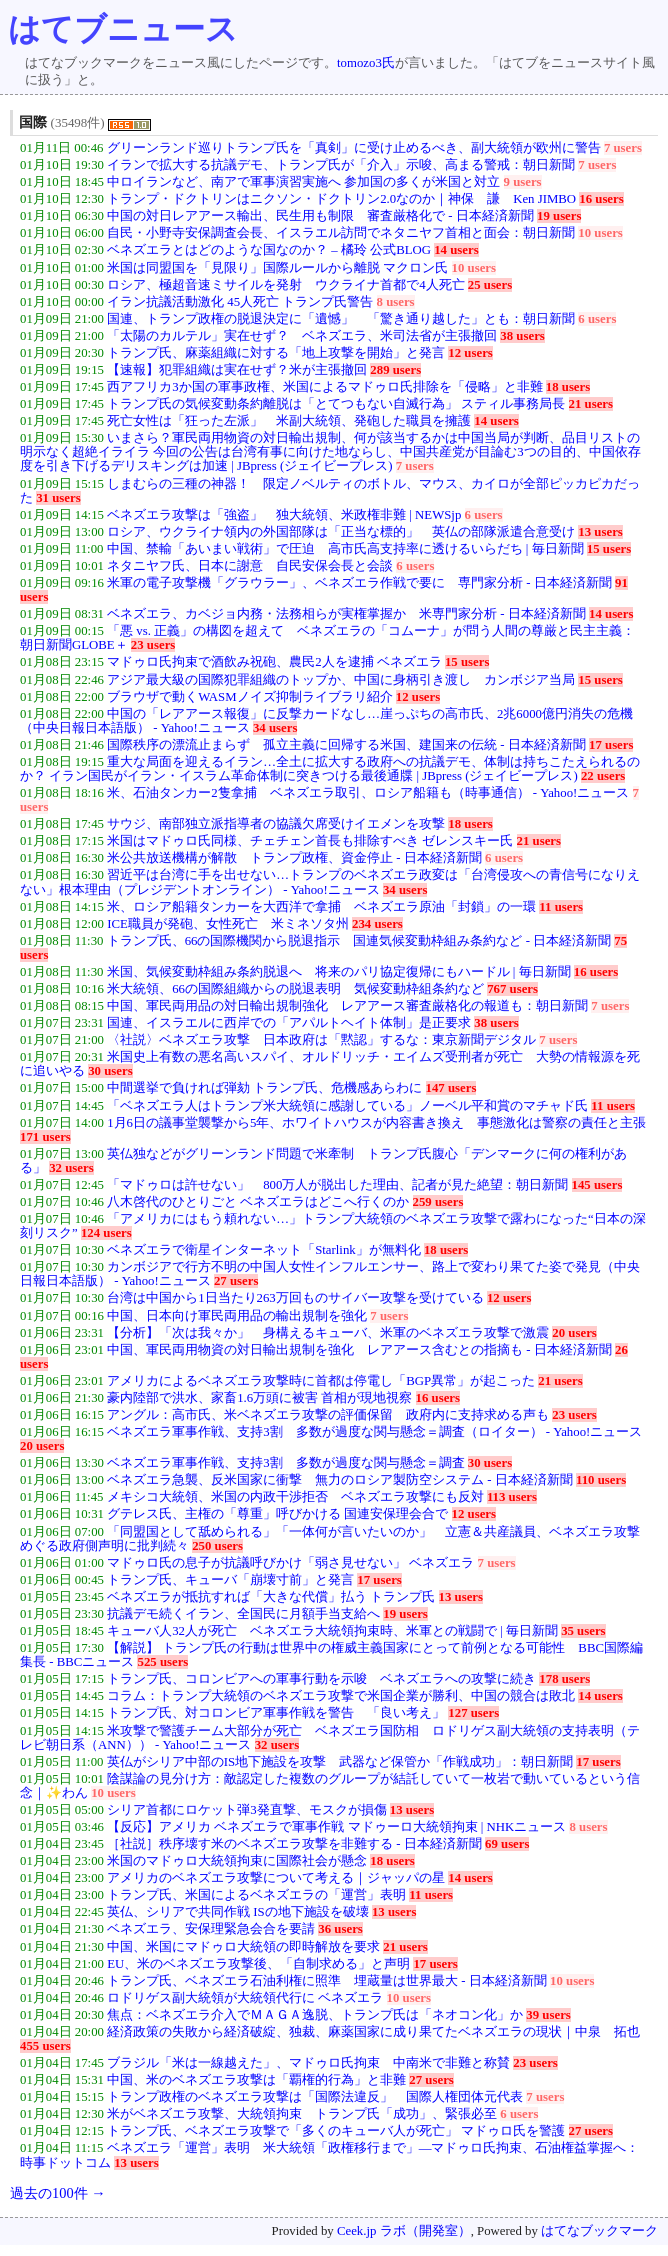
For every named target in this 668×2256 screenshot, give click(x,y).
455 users (45, 2046)
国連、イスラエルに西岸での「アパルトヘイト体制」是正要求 (289, 1023)
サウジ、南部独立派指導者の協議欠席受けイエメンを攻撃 (276, 824)
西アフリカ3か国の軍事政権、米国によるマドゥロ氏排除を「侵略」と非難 (324, 387)
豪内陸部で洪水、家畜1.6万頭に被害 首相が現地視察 (259, 1398)
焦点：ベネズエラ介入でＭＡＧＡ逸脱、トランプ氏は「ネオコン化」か (315, 2015)
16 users (601, 199)
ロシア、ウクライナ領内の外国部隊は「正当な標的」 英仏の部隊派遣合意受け (341, 532)
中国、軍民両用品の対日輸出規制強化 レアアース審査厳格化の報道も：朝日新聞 (347, 1006)
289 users (395, 370)
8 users (396, 302)
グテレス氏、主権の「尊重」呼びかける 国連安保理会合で (277, 1514)
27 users (236, 1281)
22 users (603, 776)
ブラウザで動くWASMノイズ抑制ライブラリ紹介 (249, 697)
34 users (275, 728)
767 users (512, 989)
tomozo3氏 (366, 63)
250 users (217, 1546)
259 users (438, 1202)
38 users (522, 336)
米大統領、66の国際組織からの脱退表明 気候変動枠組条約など (295, 989)
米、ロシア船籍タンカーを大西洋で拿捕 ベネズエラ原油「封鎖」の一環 (321, 907)
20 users (574, 1333)
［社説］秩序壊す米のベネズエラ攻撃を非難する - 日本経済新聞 (294, 1844)
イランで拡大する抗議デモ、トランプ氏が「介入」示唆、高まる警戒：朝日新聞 (341, 165)
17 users (611, 745)
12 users (470, 353)
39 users (548, 2015)
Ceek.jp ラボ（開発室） (404, 2231)
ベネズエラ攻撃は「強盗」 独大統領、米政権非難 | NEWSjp (284, 515)
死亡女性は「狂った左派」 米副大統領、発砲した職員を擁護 (289, 421)
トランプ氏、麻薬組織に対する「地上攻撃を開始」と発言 (276, 353)
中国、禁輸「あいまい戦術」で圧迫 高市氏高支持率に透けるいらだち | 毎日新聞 (345, 549)
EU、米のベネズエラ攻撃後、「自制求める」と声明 (258, 1964)
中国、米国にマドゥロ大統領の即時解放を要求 (243, 1947)
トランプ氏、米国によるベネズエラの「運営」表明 (256, 1895)
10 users (600, 233)
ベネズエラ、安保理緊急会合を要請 (211, 1929)
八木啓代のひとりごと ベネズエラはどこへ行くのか (258, 1202)
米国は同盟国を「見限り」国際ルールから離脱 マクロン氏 (277, 268)
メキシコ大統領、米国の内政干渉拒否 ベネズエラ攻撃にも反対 (295, 1497)
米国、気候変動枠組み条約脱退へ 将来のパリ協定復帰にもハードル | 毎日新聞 (339, 972)
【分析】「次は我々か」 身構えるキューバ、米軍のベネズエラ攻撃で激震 (328, 1333)
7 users (623, 148)
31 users (58, 498)
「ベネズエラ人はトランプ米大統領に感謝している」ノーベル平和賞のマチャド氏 (347, 1106)
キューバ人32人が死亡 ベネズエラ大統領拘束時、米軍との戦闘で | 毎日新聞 (332, 1631)
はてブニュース (123, 29)
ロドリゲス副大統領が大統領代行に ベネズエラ (245, 1998)
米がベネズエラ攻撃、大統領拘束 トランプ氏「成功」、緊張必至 (302, 2114)
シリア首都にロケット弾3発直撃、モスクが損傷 (246, 1810)
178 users (564, 1679)
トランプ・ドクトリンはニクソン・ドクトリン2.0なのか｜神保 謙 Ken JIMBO (341, 199)
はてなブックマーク (599, 2231)
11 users (561, 907)
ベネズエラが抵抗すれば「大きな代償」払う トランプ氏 (271, 1597)
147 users (451, 1088)
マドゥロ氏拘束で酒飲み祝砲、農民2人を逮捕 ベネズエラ (274, 662)
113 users (512, 1497)
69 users (507, 1844)
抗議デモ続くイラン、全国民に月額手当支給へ (243, 1614)
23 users (153, 645)
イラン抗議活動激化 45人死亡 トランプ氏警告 (240, 302)
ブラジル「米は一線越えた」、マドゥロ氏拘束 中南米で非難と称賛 (308, 2063)
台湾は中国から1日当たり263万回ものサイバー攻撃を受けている (295, 1298)
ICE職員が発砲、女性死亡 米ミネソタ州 (228, 924)
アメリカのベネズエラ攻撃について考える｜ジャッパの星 (276, 1878)
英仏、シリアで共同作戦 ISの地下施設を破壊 (238, 1912)
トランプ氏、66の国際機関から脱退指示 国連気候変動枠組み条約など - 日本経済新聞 (359, 941)
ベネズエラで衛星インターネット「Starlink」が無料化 (264, 1250)
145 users (597, 1185)
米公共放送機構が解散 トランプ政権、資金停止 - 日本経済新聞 (294, 858)
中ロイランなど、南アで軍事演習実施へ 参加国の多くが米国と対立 (303, 182)
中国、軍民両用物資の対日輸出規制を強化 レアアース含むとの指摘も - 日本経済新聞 (359, 1350)
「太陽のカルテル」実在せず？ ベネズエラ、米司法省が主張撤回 (302, 336)
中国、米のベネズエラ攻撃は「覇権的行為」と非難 (256, 2080)
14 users (456, 250)
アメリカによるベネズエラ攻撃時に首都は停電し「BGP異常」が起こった (321, 1381)
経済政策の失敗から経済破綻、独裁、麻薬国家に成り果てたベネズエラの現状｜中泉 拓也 (373, 2032)
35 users (583, 1631)
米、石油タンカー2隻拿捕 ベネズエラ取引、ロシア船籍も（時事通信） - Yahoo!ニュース (368, 793)
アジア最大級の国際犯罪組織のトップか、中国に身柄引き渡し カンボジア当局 (341, 680)
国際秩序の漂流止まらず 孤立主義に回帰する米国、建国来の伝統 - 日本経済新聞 (346, 745)
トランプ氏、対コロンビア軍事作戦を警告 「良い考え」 (276, 1713)
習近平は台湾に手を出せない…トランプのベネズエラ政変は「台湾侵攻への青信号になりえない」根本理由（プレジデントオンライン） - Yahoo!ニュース (330, 882)
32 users (71, 1168)
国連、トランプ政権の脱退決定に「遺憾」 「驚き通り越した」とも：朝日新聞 (341, 319)
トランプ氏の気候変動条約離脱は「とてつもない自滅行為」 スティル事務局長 (336, 404)
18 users (568, 387)
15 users (609, 549)
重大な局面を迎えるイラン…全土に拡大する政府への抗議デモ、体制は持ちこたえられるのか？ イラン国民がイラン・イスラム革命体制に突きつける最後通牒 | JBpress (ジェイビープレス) (330, 769)
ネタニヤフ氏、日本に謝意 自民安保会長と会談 (250, 566)
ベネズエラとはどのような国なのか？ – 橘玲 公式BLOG (269, 250)
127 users (473, 1713)
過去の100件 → (58, 2193)
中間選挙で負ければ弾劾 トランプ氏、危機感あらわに (264, 1088)
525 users (162, 1662)
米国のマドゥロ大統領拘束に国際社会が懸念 (237, 1861)
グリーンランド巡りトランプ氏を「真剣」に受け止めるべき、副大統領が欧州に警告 (354, 148)
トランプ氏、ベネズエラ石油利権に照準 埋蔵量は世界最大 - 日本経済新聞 (327, 1981)
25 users (490, 285)
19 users (559, 216)
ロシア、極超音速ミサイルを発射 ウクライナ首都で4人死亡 (285, 285)
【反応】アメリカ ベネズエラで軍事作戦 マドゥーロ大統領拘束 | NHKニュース (336, 1827)
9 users (523, 182)
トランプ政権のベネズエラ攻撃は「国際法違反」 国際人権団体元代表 (315, 2097)
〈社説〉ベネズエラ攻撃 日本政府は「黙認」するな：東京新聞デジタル (321, 1040)
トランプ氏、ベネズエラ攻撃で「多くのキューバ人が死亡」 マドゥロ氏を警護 (336, 2131)
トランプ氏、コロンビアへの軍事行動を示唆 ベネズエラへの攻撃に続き (321, 1679)
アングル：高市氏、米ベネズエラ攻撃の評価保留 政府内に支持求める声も (328, 1415)
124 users (106, 1233)
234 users (377, 924)
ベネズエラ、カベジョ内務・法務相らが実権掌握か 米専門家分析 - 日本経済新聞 (346, 614)
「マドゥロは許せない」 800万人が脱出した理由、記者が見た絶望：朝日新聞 (337, 1185)
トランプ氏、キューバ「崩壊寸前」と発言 (230, 1580)
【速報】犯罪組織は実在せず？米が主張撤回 (237, 370)
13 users (600, 532)
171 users (45, 1137)
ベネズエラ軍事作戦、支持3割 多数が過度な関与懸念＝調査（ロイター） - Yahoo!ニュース (374, 1432)
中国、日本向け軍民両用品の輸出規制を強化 (237, 1316)
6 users (597, 319)
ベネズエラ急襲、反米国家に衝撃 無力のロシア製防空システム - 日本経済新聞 (340, 1480)
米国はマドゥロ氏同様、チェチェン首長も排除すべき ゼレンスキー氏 (310, 841)
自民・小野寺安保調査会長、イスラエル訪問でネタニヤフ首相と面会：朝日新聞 (341, 233)
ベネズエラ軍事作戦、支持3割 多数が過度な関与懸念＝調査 (285, 1463)
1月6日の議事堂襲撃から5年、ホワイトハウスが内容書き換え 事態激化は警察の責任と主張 (376, 1123)
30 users (110, 1071)
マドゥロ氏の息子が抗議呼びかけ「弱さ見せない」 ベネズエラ (290, 1563)
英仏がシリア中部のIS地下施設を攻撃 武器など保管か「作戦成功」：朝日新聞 (340, 1762)
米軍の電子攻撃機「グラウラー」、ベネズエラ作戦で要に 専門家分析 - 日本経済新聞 (359, 583)
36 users (340, 1929)
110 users (601, 1480)
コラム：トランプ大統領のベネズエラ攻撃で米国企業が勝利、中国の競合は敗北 (341, 1696)
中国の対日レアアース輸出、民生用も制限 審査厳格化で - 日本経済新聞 (320, 216)
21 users (591, 404)
